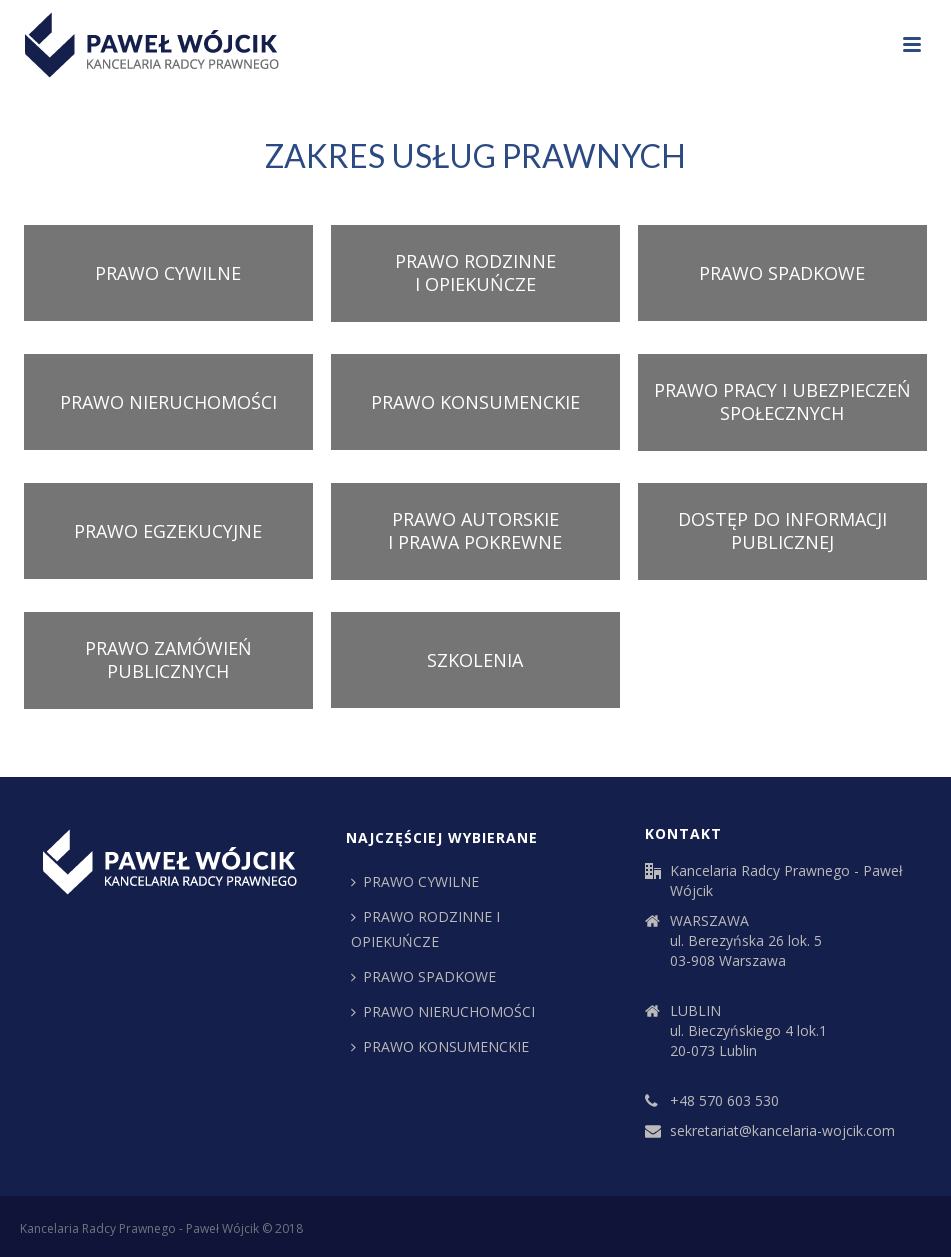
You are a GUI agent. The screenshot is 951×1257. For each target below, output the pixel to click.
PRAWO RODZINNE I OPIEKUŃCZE (475, 272)
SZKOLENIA (475, 660)
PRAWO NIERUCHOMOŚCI (168, 402)
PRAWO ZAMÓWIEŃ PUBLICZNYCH (168, 659)
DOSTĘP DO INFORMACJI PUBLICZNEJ (782, 530)
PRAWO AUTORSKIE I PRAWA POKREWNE (475, 530)
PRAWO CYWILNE (168, 273)
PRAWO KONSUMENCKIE (475, 402)
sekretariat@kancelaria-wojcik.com (782, 1131)
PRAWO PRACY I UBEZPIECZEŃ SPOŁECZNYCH (782, 401)
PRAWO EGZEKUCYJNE (168, 531)
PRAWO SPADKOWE (782, 273)
